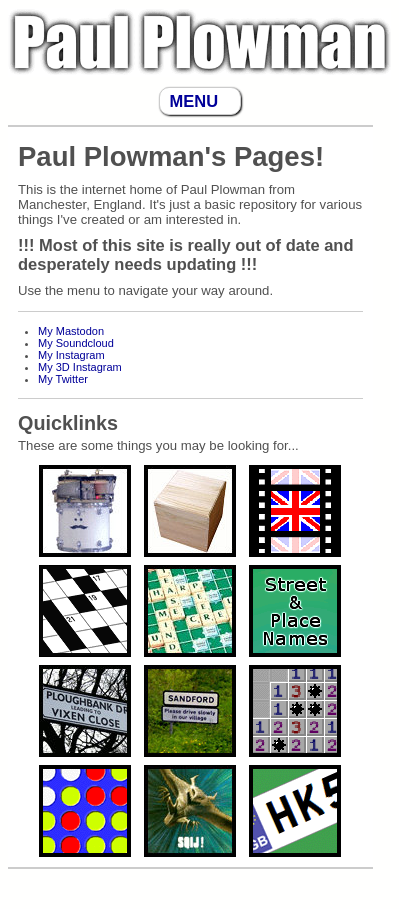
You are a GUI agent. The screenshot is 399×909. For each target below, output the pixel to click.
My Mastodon (71, 331)
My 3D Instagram (80, 367)
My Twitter (63, 379)
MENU (194, 101)
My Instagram (71, 355)
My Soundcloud (76, 343)
